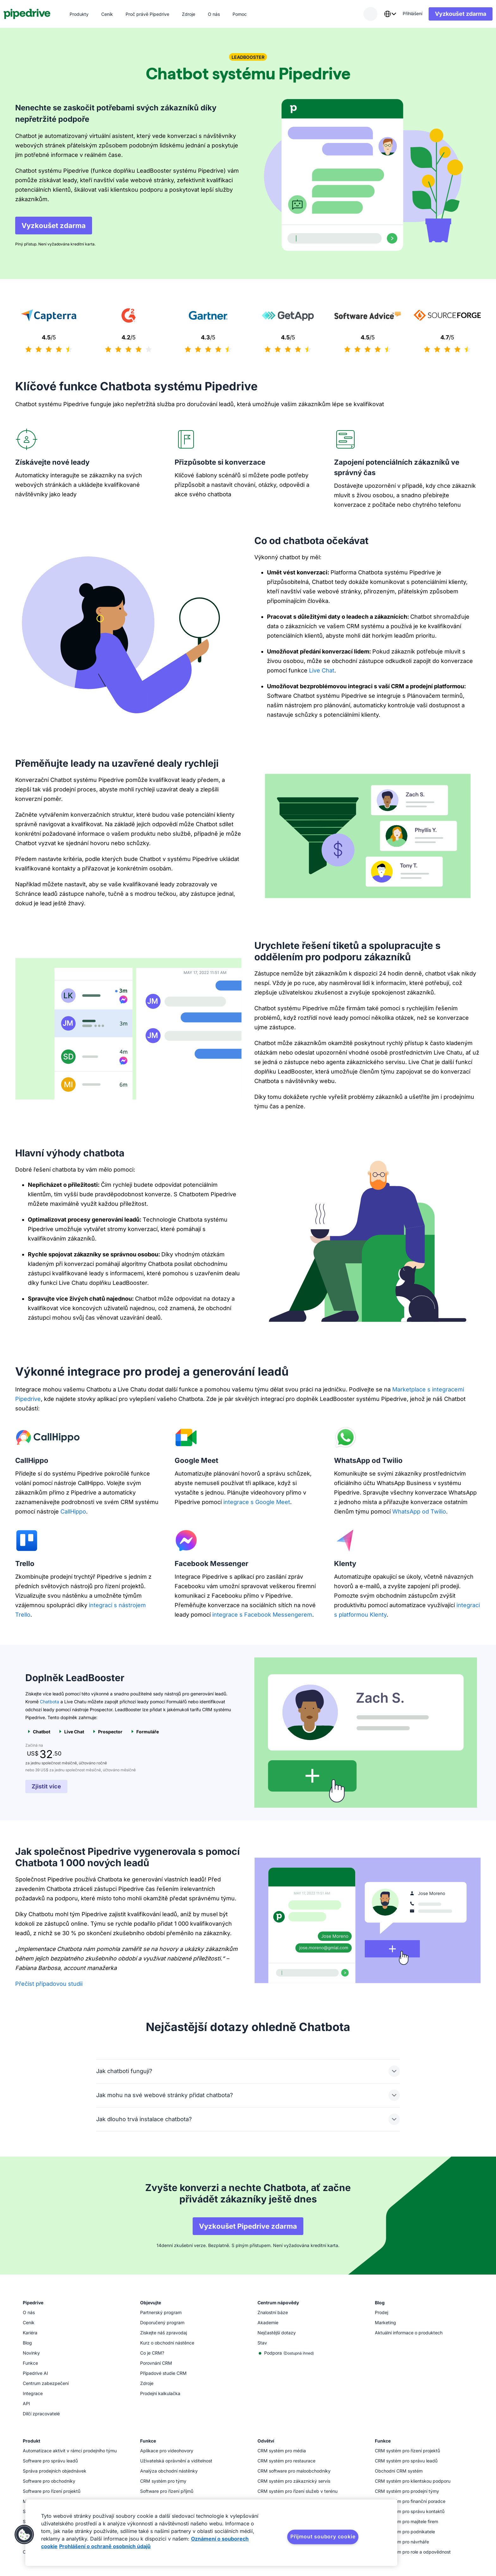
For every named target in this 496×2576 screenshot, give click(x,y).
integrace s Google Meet (256, 1502)
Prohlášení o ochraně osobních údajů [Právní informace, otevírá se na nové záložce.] (105, 2546)
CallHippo (73, 1511)
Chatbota (49, 1701)
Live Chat (321, 670)
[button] (24, 2534)
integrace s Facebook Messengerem (262, 1614)
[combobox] (378, 14)
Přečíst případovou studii (49, 1983)
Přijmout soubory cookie (322, 2536)
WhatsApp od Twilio (419, 1511)
